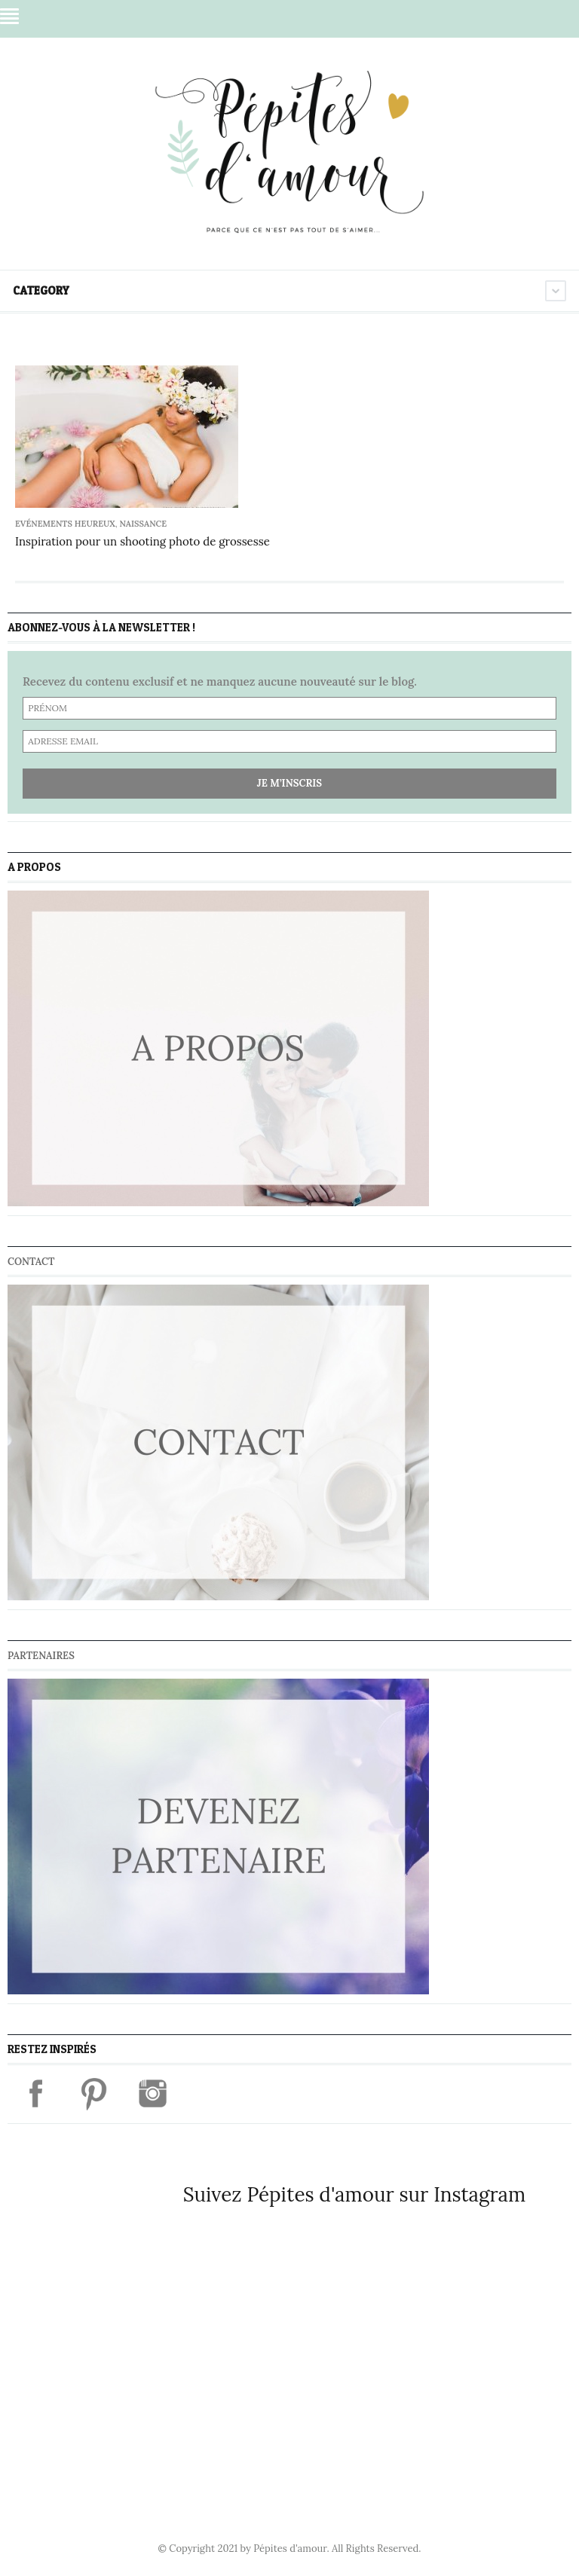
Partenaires (41, 1655)
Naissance (143, 523)
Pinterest (471, 17)
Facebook (442, 17)
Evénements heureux (65, 523)
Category (41, 290)
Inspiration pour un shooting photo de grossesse (142, 541)
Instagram (500, 17)
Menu (9, 16)
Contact (31, 1261)
